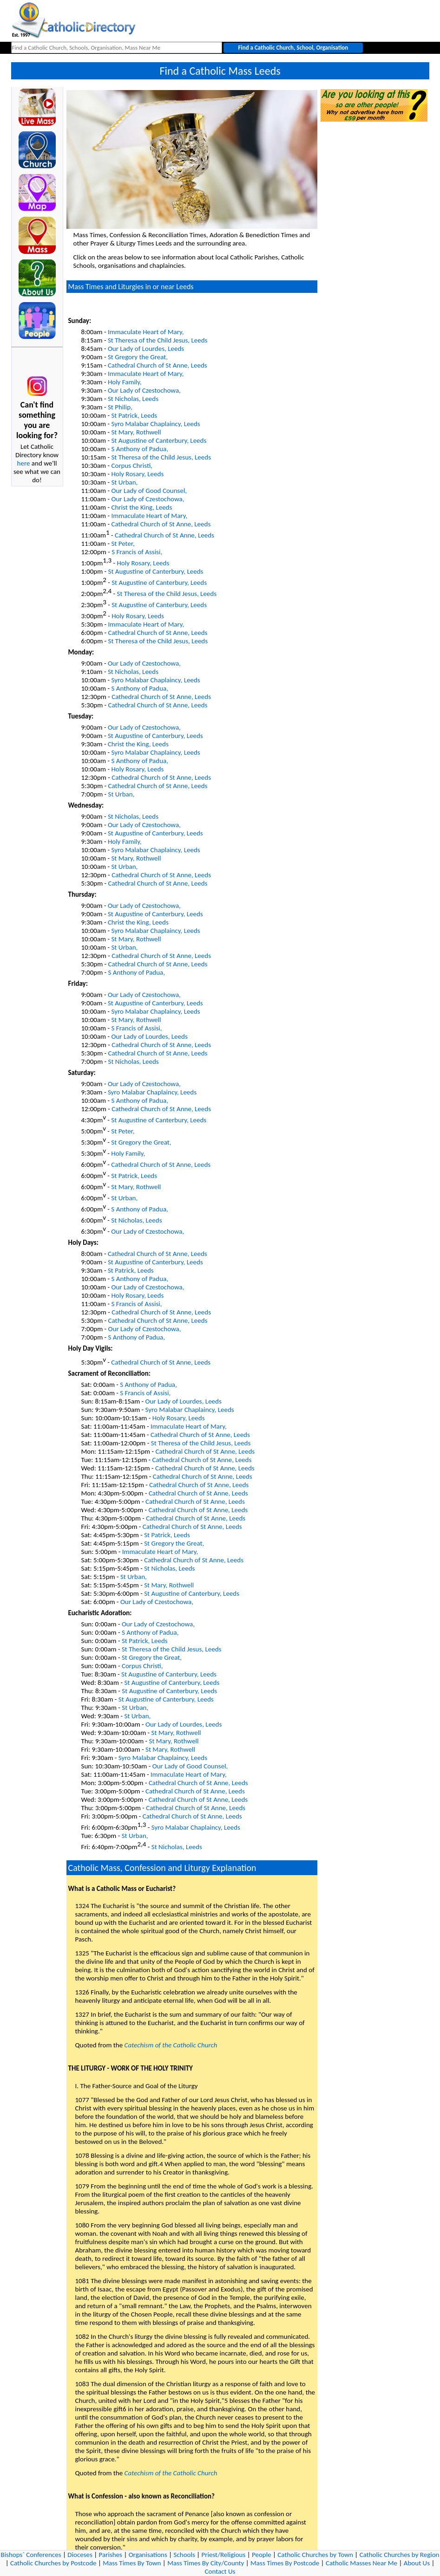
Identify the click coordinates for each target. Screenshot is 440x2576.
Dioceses (79, 2554)
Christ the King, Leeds (141, 507)
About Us (417, 2563)
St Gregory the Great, (138, 357)
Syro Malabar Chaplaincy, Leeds (155, 424)
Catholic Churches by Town (315, 2554)
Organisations (148, 2554)
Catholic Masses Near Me (361, 2563)
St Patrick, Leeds (134, 415)
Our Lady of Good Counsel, (149, 490)
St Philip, (120, 407)
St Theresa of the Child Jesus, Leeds (158, 340)
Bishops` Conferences (31, 2554)
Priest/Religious (224, 2554)
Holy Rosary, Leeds (137, 474)
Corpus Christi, (131, 465)
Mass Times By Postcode (284, 2563)
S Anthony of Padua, (139, 449)
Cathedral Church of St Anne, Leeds (157, 365)
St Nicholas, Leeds (133, 399)
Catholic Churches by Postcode (53, 2563)
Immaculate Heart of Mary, (146, 332)
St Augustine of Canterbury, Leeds (158, 440)
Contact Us (220, 2571)
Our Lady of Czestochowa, (144, 390)
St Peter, (122, 543)
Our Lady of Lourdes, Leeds (146, 348)
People (261, 2554)
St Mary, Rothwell (136, 432)
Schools (184, 2554)
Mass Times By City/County (205, 2563)
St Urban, (124, 482)
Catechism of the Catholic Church (171, 2045)
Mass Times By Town (132, 2563)
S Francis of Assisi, (137, 552)
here (23, 463)
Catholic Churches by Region (400, 2554)
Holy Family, (125, 382)
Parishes (110, 2554)
